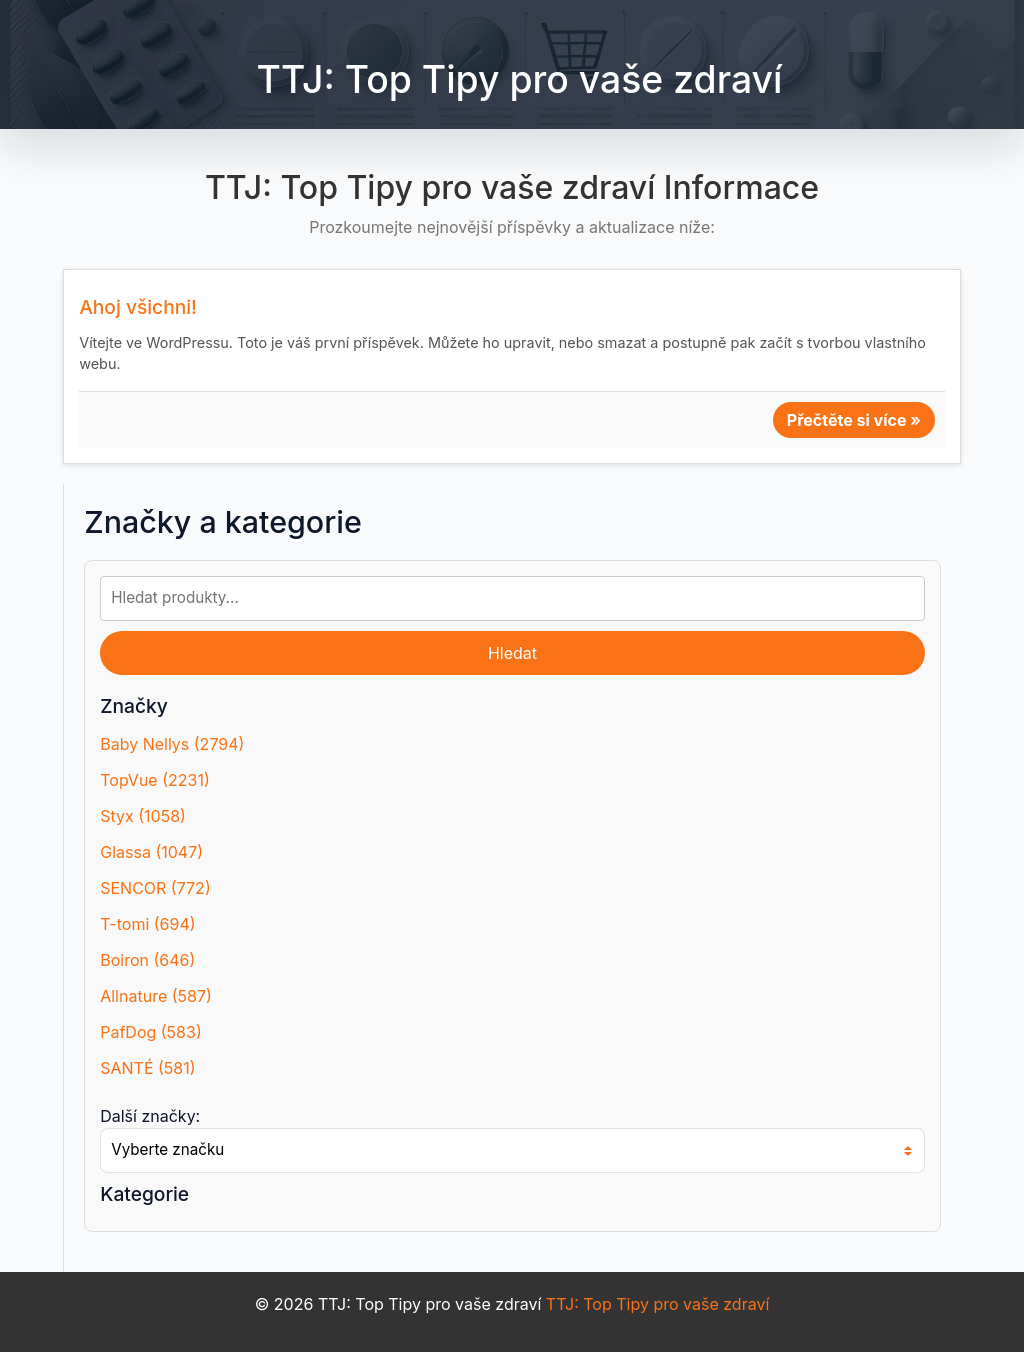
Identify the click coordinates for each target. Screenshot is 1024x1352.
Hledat (512, 653)
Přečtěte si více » (854, 420)
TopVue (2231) (155, 780)
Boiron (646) (147, 960)
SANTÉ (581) (147, 1068)
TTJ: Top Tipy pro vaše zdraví (520, 79)
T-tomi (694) (147, 924)
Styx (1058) (143, 816)
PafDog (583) (151, 1032)
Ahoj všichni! (138, 307)
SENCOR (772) (155, 888)
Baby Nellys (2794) (172, 744)
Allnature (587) (156, 996)
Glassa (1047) (151, 852)
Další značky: (150, 1116)
